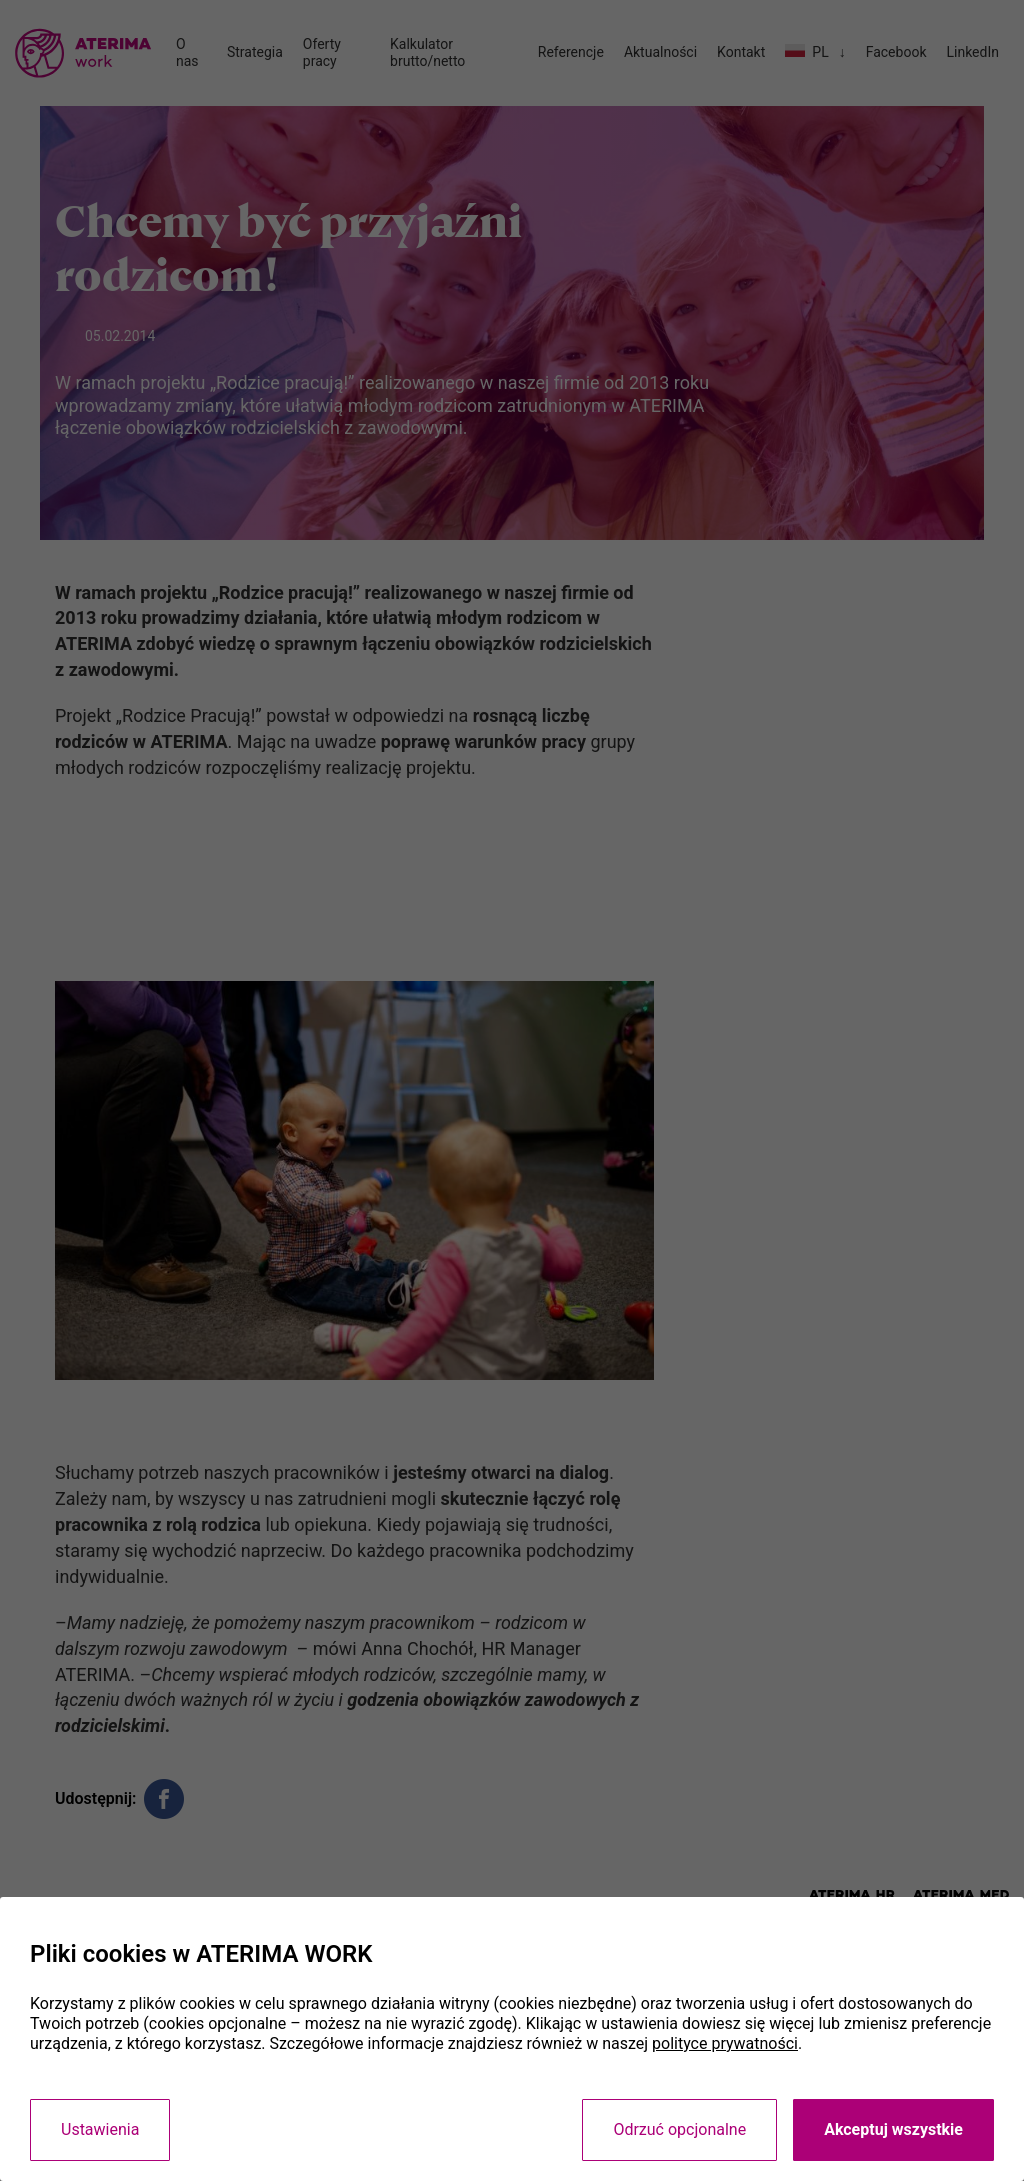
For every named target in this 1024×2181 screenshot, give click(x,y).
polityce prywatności (725, 2043)
